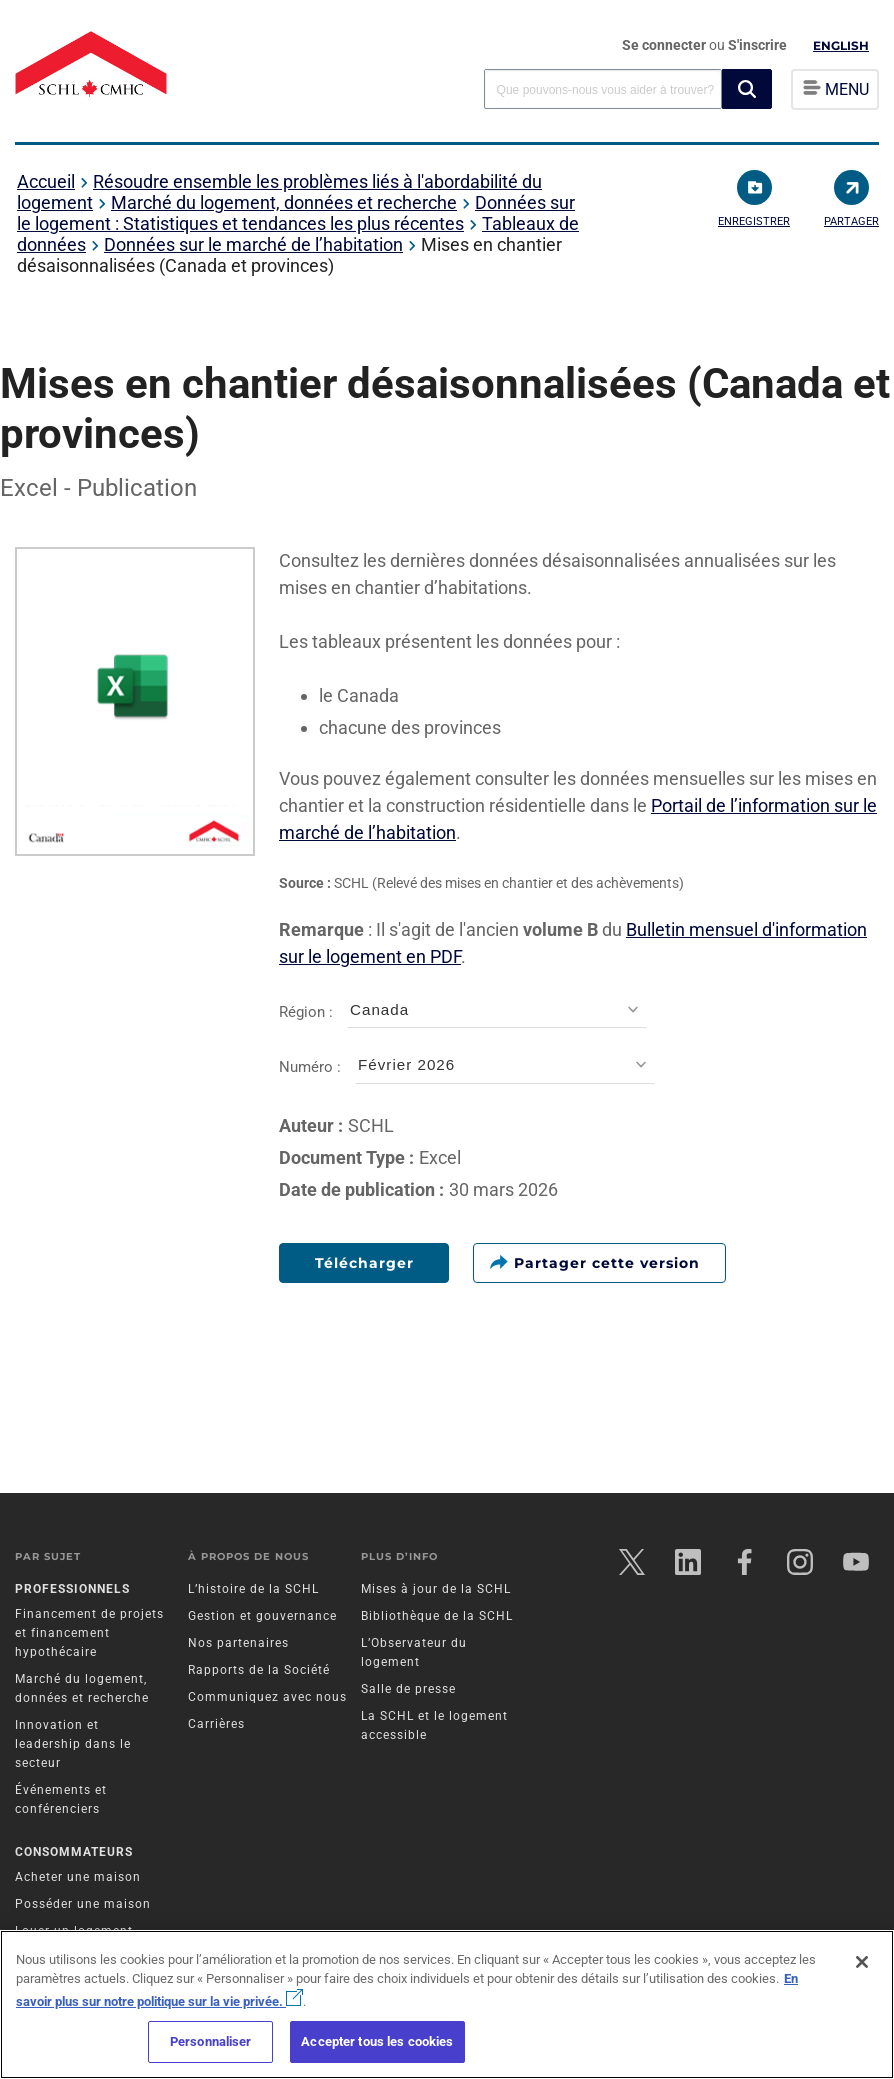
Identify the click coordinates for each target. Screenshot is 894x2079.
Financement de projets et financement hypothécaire (89, 1633)
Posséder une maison (83, 1904)
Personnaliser (211, 2041)
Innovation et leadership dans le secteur (73, 1744)
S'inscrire (757, 45)
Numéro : (467, 1067)
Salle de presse (408, 1689)
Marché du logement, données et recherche (284, 202)
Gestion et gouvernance (262, 1616)
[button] (747, 89)
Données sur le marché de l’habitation (253, 244)
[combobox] (603, 88)
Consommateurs (74, 1852)
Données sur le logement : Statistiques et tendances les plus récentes (296, 213)
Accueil (46, 181)
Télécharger (364, 1263)
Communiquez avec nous (267, 1697)
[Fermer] (862, 1962)
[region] (447, 2004)
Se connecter (665, 45)
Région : (463, 1012)
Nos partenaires (238, 1643)
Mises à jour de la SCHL (436, 1589)
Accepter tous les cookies (377, 2041)
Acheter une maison (78, 1877)
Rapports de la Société (259, 1670)
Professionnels (72, 1589)
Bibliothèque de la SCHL (437, 1616)
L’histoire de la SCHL (253, 1589)
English (841, 45)
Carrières (216, 1724)
